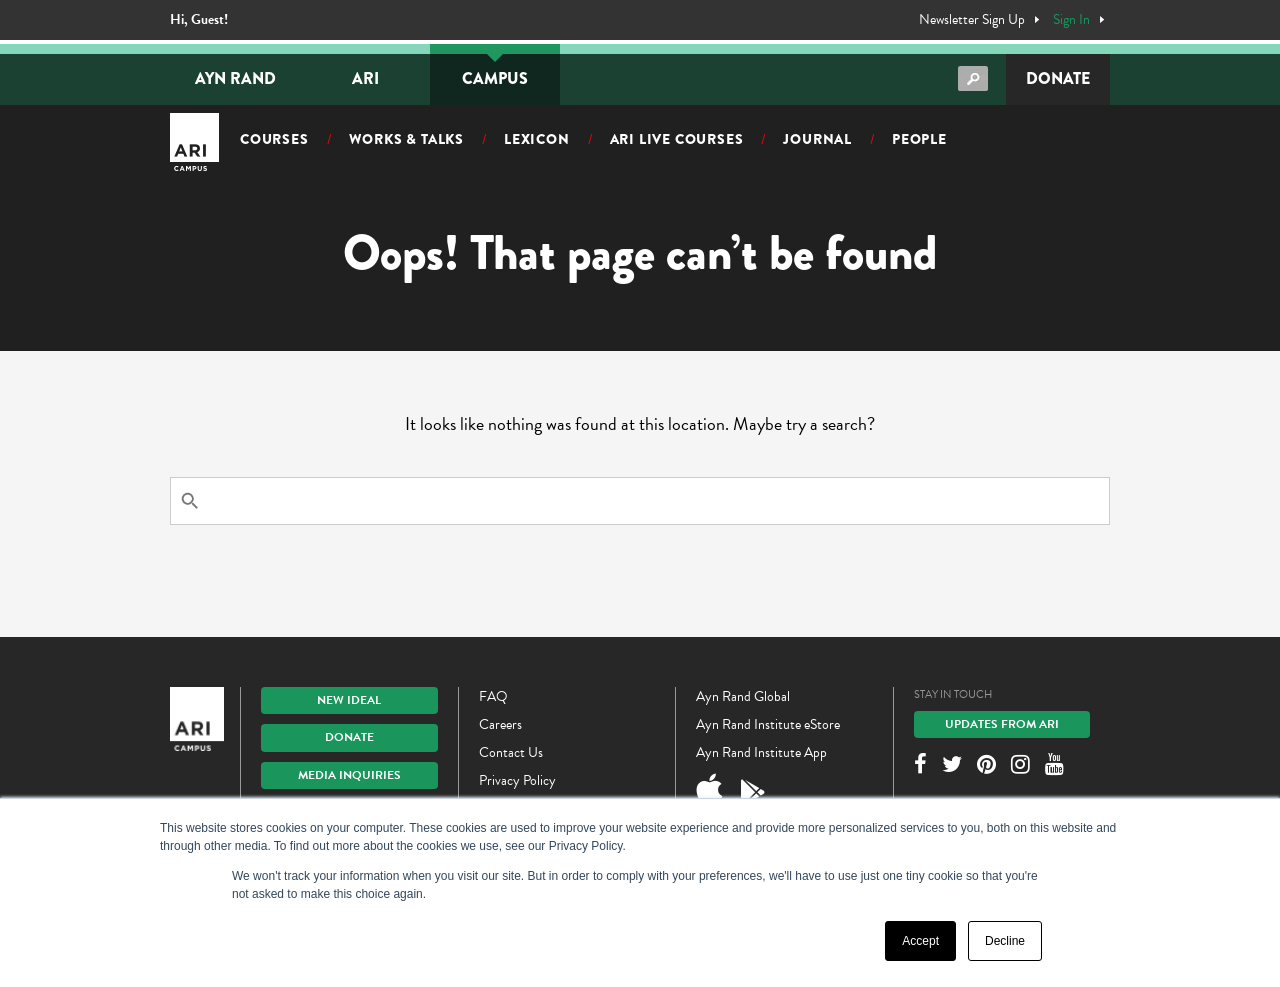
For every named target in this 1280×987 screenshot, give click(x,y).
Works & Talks (406, 139)
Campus (495, 78)
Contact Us (511, 752)
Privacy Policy (517, 780)
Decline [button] (1005, 941)
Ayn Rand (235, 78)
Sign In (1071, 20)
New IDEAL (349, 700)
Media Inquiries (349, 775)
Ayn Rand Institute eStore (768, 724)
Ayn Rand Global (743, 696)
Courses (274, 139)
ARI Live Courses (677, 139)
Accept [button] (920, 941)
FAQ (493, 696)
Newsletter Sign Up (972, 20)
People (919, 139)
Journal (817, 139)
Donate (1058, 78)
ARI (365, 78)
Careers (500, 724)
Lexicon (537, 139)
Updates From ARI (1002, 724)
